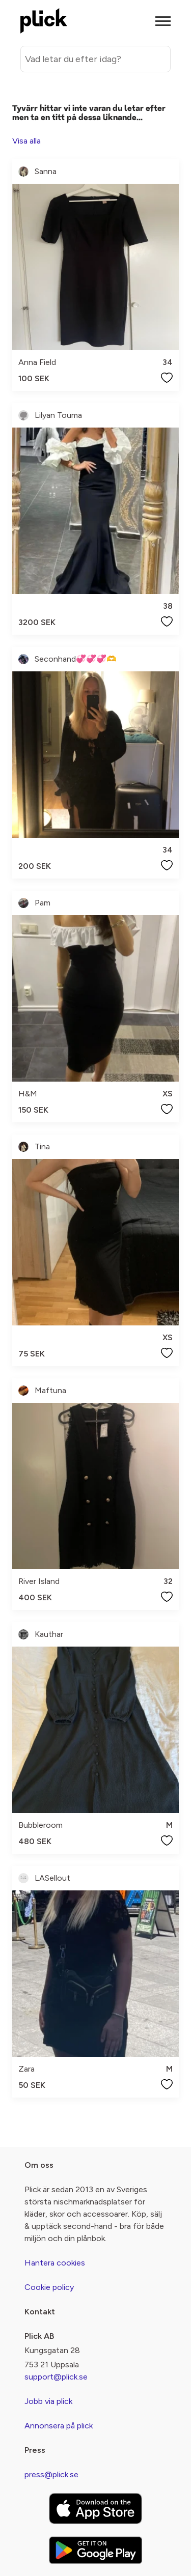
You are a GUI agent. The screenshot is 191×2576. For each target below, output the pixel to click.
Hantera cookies (54, 2263)
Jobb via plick (48, 2401)
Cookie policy (49, 2287)
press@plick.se (51, 2474)
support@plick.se (56, 2377)
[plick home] (43, 21)
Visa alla (26, 141)
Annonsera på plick (58, 2425)
